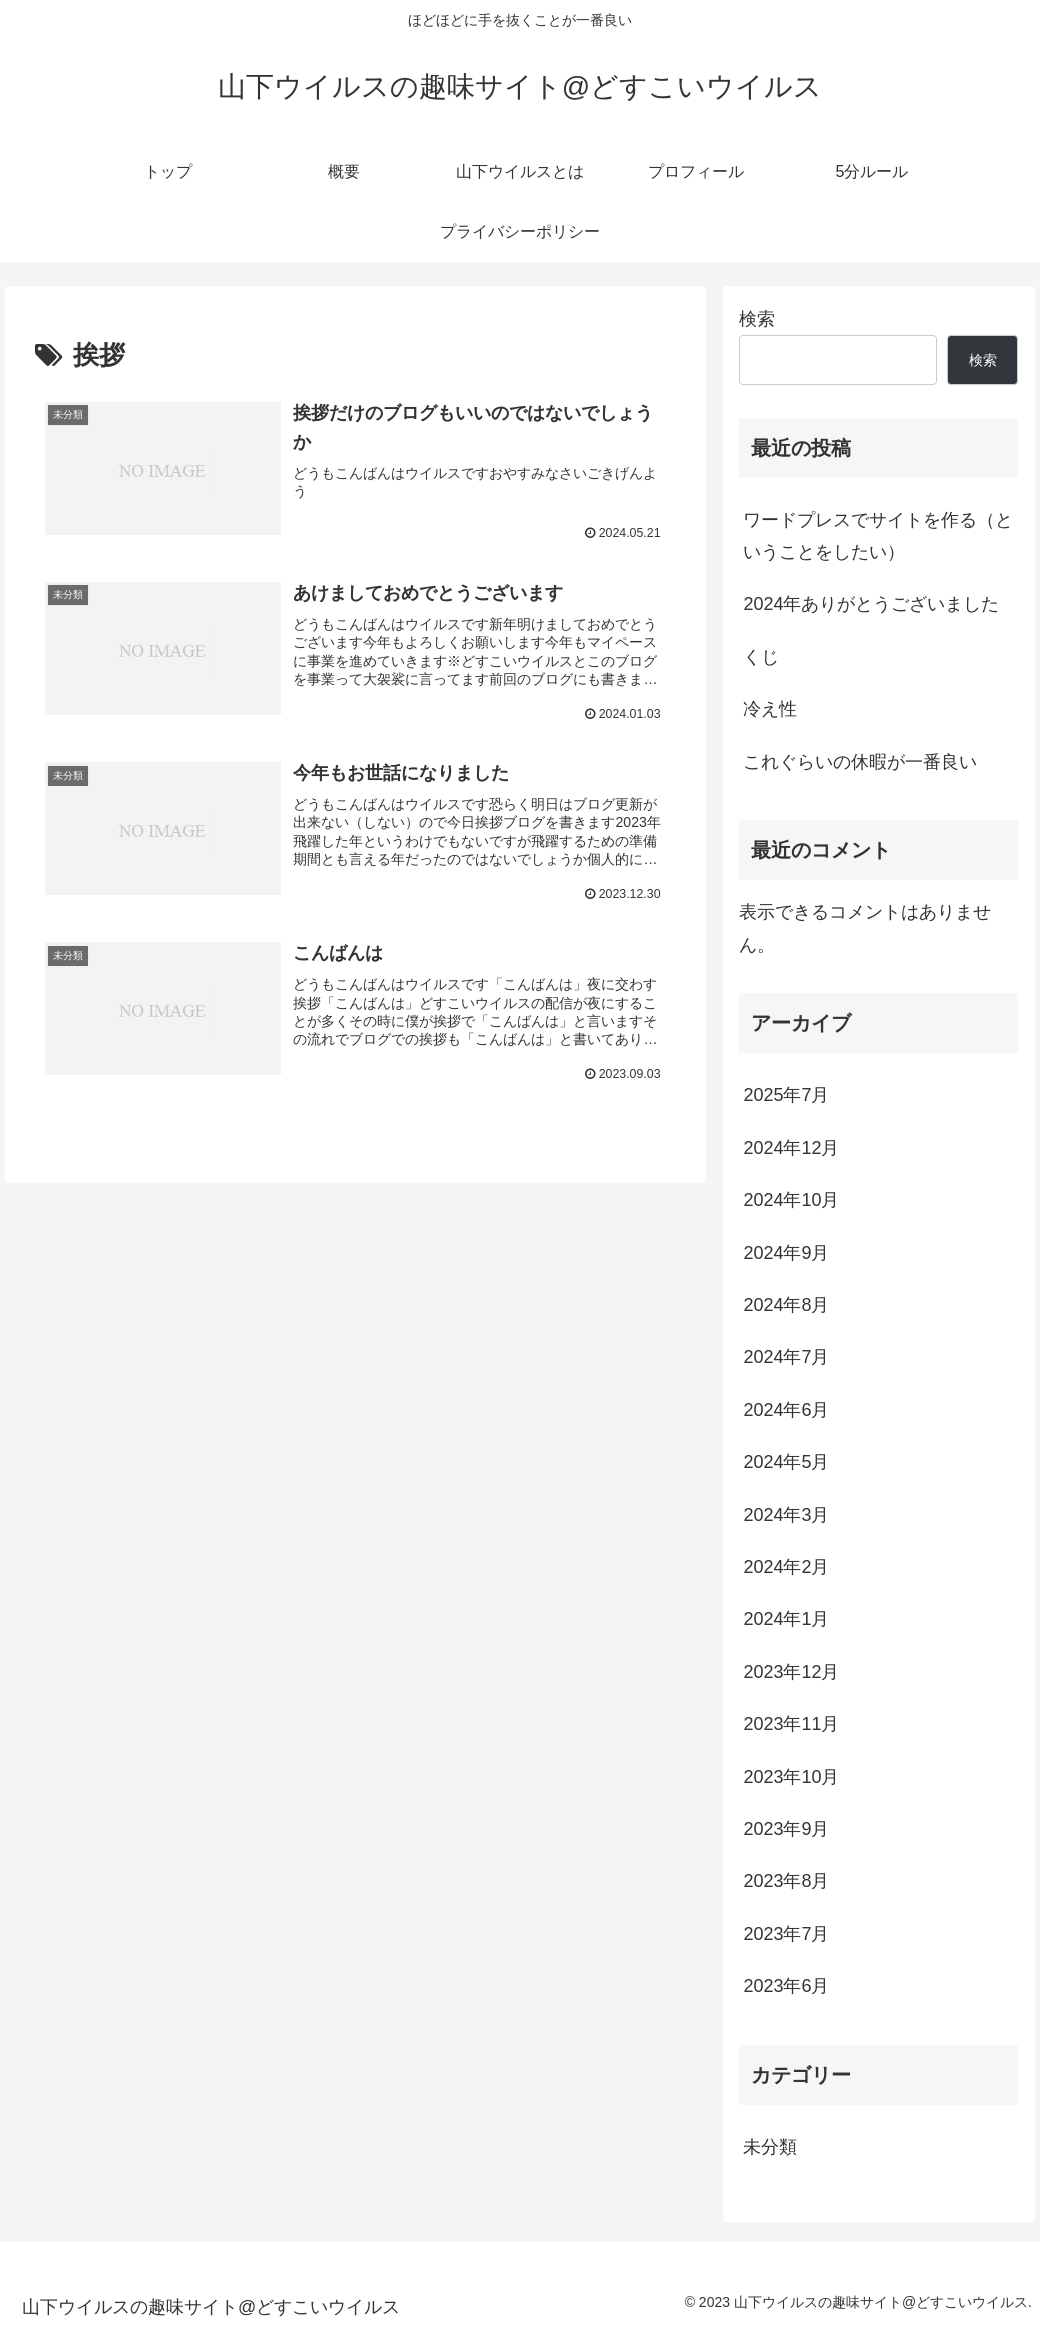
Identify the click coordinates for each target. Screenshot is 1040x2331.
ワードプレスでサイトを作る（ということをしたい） (878, 536)
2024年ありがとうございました (871, 604)
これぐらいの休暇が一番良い (860, 762)
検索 (757, 319)
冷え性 (770, 709)
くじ (761, 657)
